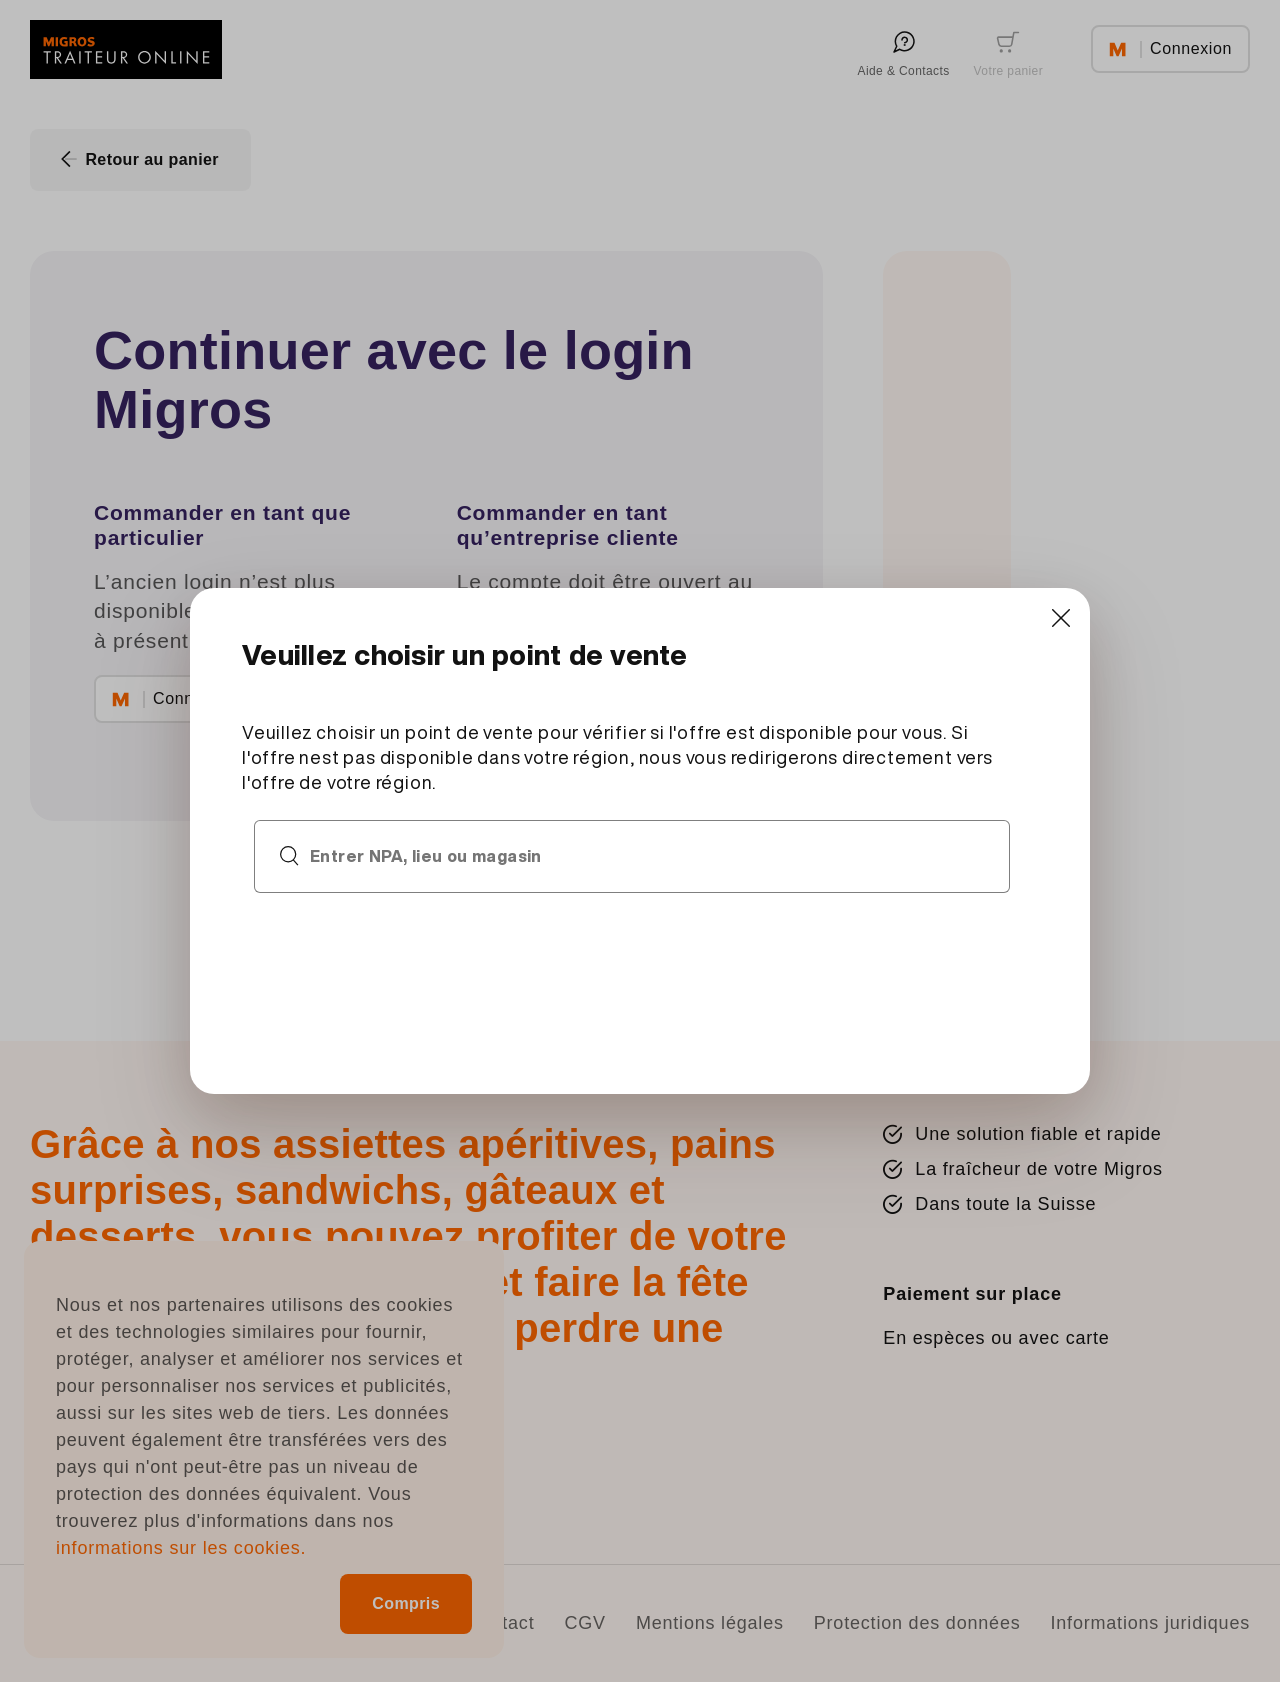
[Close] (1055, 620)
